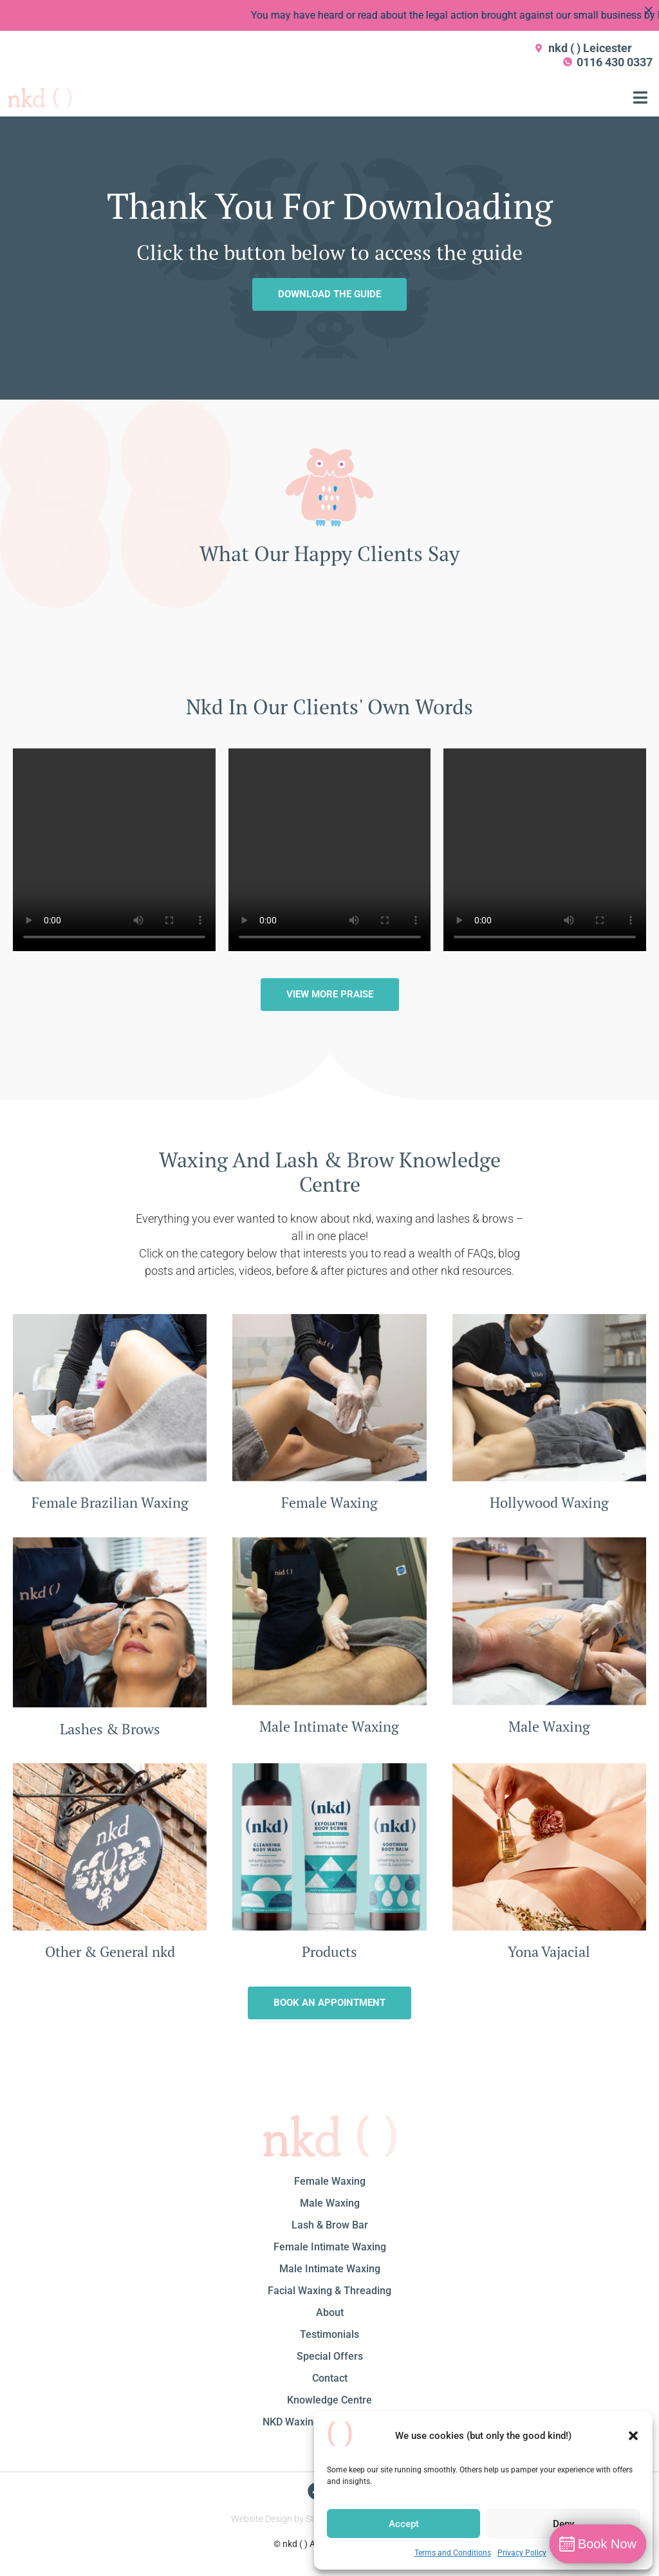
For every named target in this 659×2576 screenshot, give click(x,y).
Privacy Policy (521, 2552)
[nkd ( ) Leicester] (539, 48)
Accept (404, 2524)
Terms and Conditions (452, 2552)
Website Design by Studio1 (284, 2519)
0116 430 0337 (615, 62)
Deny (563, 2524)
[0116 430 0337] (567, 61)
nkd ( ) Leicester (590, 48)
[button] (633, 2435)
